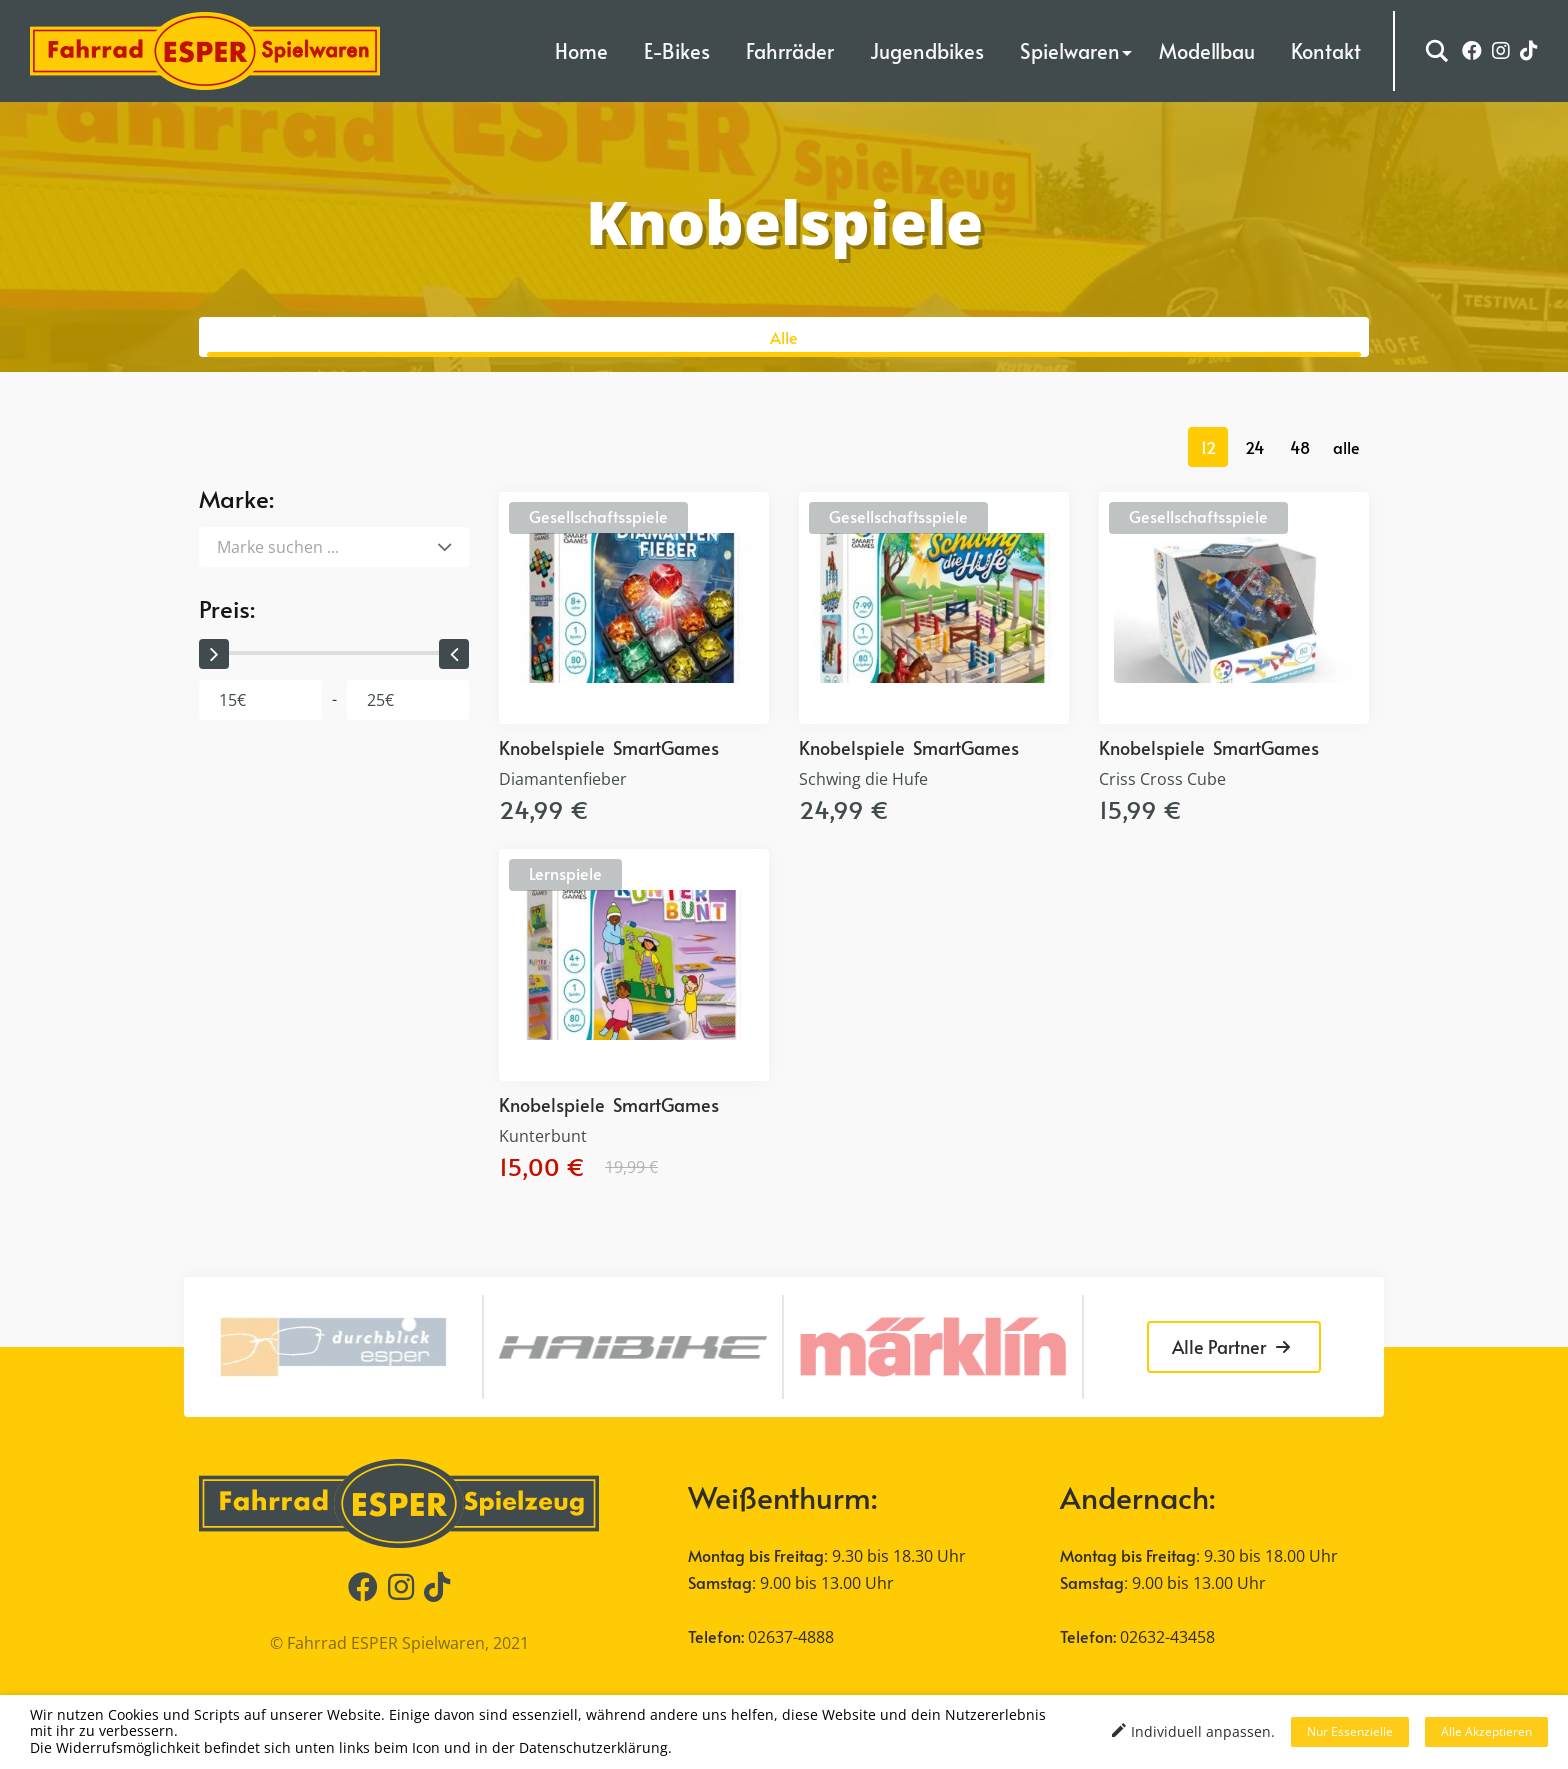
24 (1254, 447)
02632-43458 (1167, 1637)
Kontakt (1326, 51)
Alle (784, 337)
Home (581, 51)
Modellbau (1207, 51)
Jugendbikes (927, 51)
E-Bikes (677, 51)
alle (1346, 447)
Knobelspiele (552, 747)
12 (1208, 447)
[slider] (214, 654)
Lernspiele (565, 873)
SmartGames (666, 747)
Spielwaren (1070, 51)
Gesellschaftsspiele (598, 516)
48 (1300, 447)
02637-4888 (791, 1637)
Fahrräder (790, 51)
